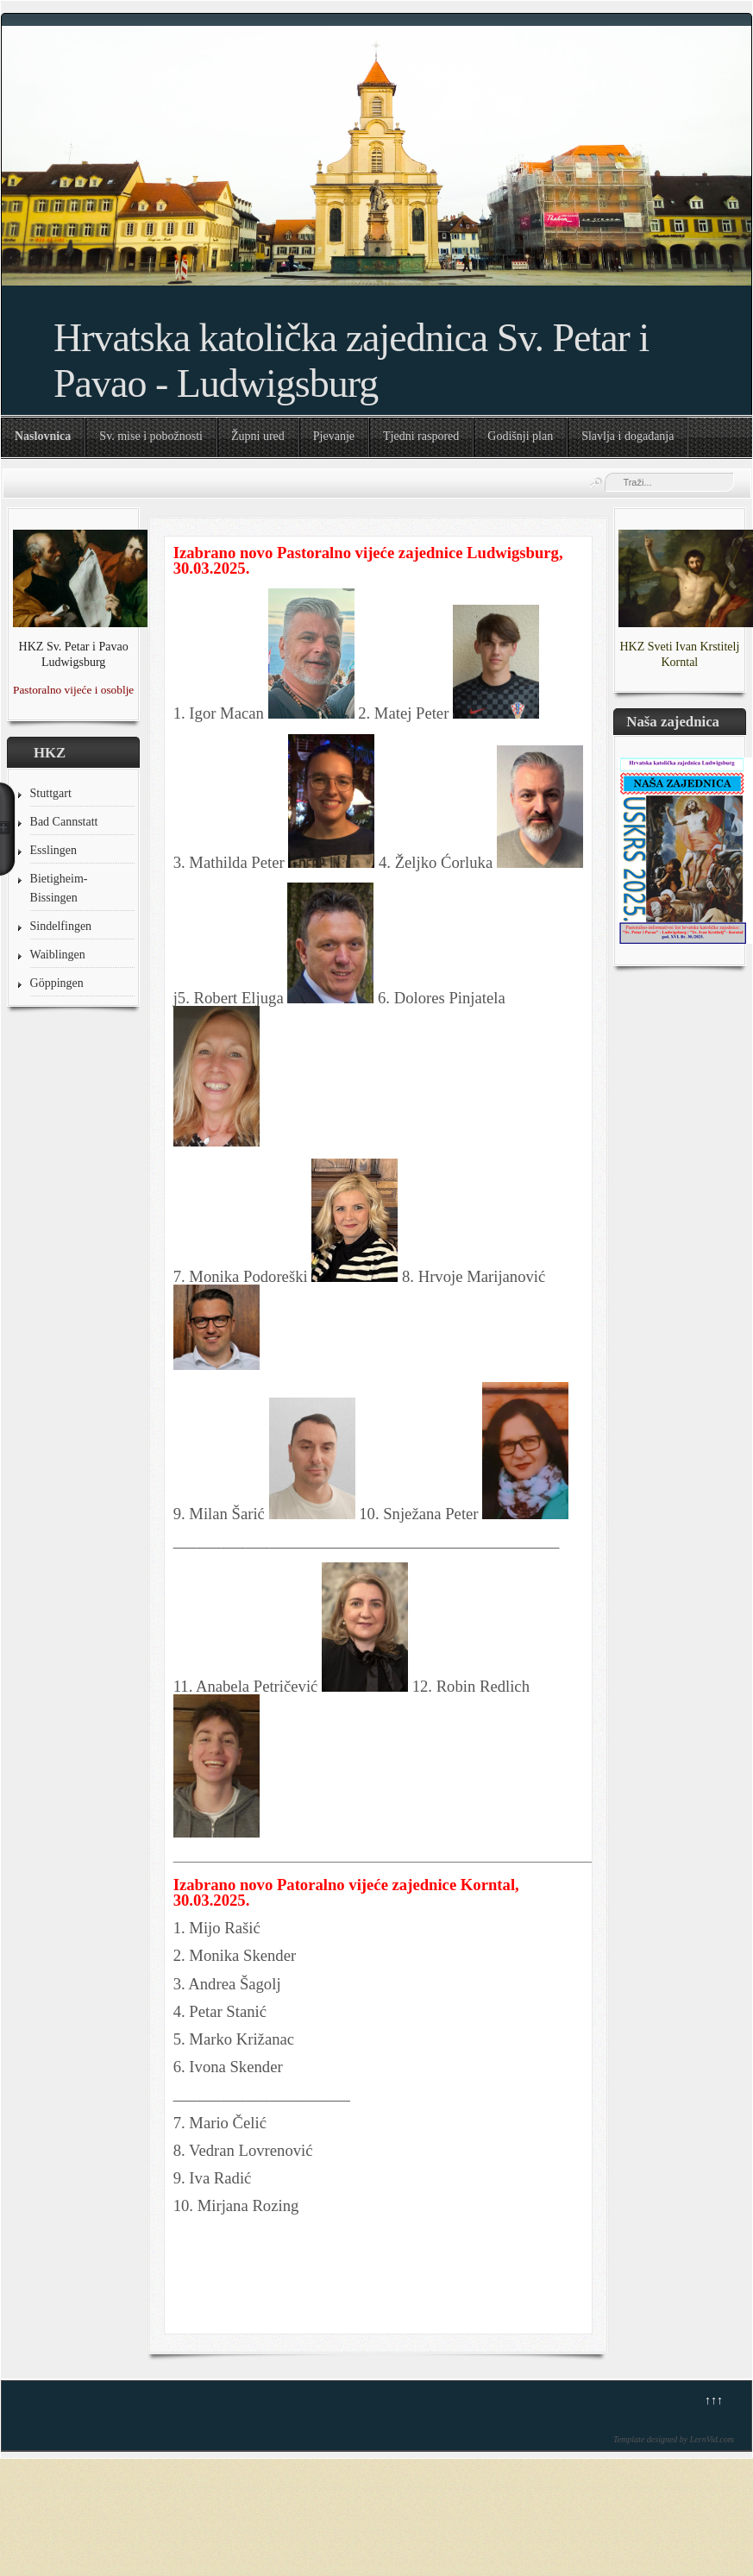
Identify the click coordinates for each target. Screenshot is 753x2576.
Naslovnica (43, 436)
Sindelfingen (61, 926)
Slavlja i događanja (627, 436)
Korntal (679, 662)
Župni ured (258, 436)
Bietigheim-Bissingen (59, 888)
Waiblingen (57, 954)
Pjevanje (334, 436)
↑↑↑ (714, 2400)
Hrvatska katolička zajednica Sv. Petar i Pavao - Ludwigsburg (351, 360)
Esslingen (53, 850)
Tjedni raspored (421, 436)
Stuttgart (51, 793)
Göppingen (57, 983)
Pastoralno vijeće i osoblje (73, 689)
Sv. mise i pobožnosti (151, 436)
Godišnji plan (520, 436)
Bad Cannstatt (64, 821)
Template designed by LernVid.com (673, 2439)
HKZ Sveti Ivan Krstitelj (679, 646)
